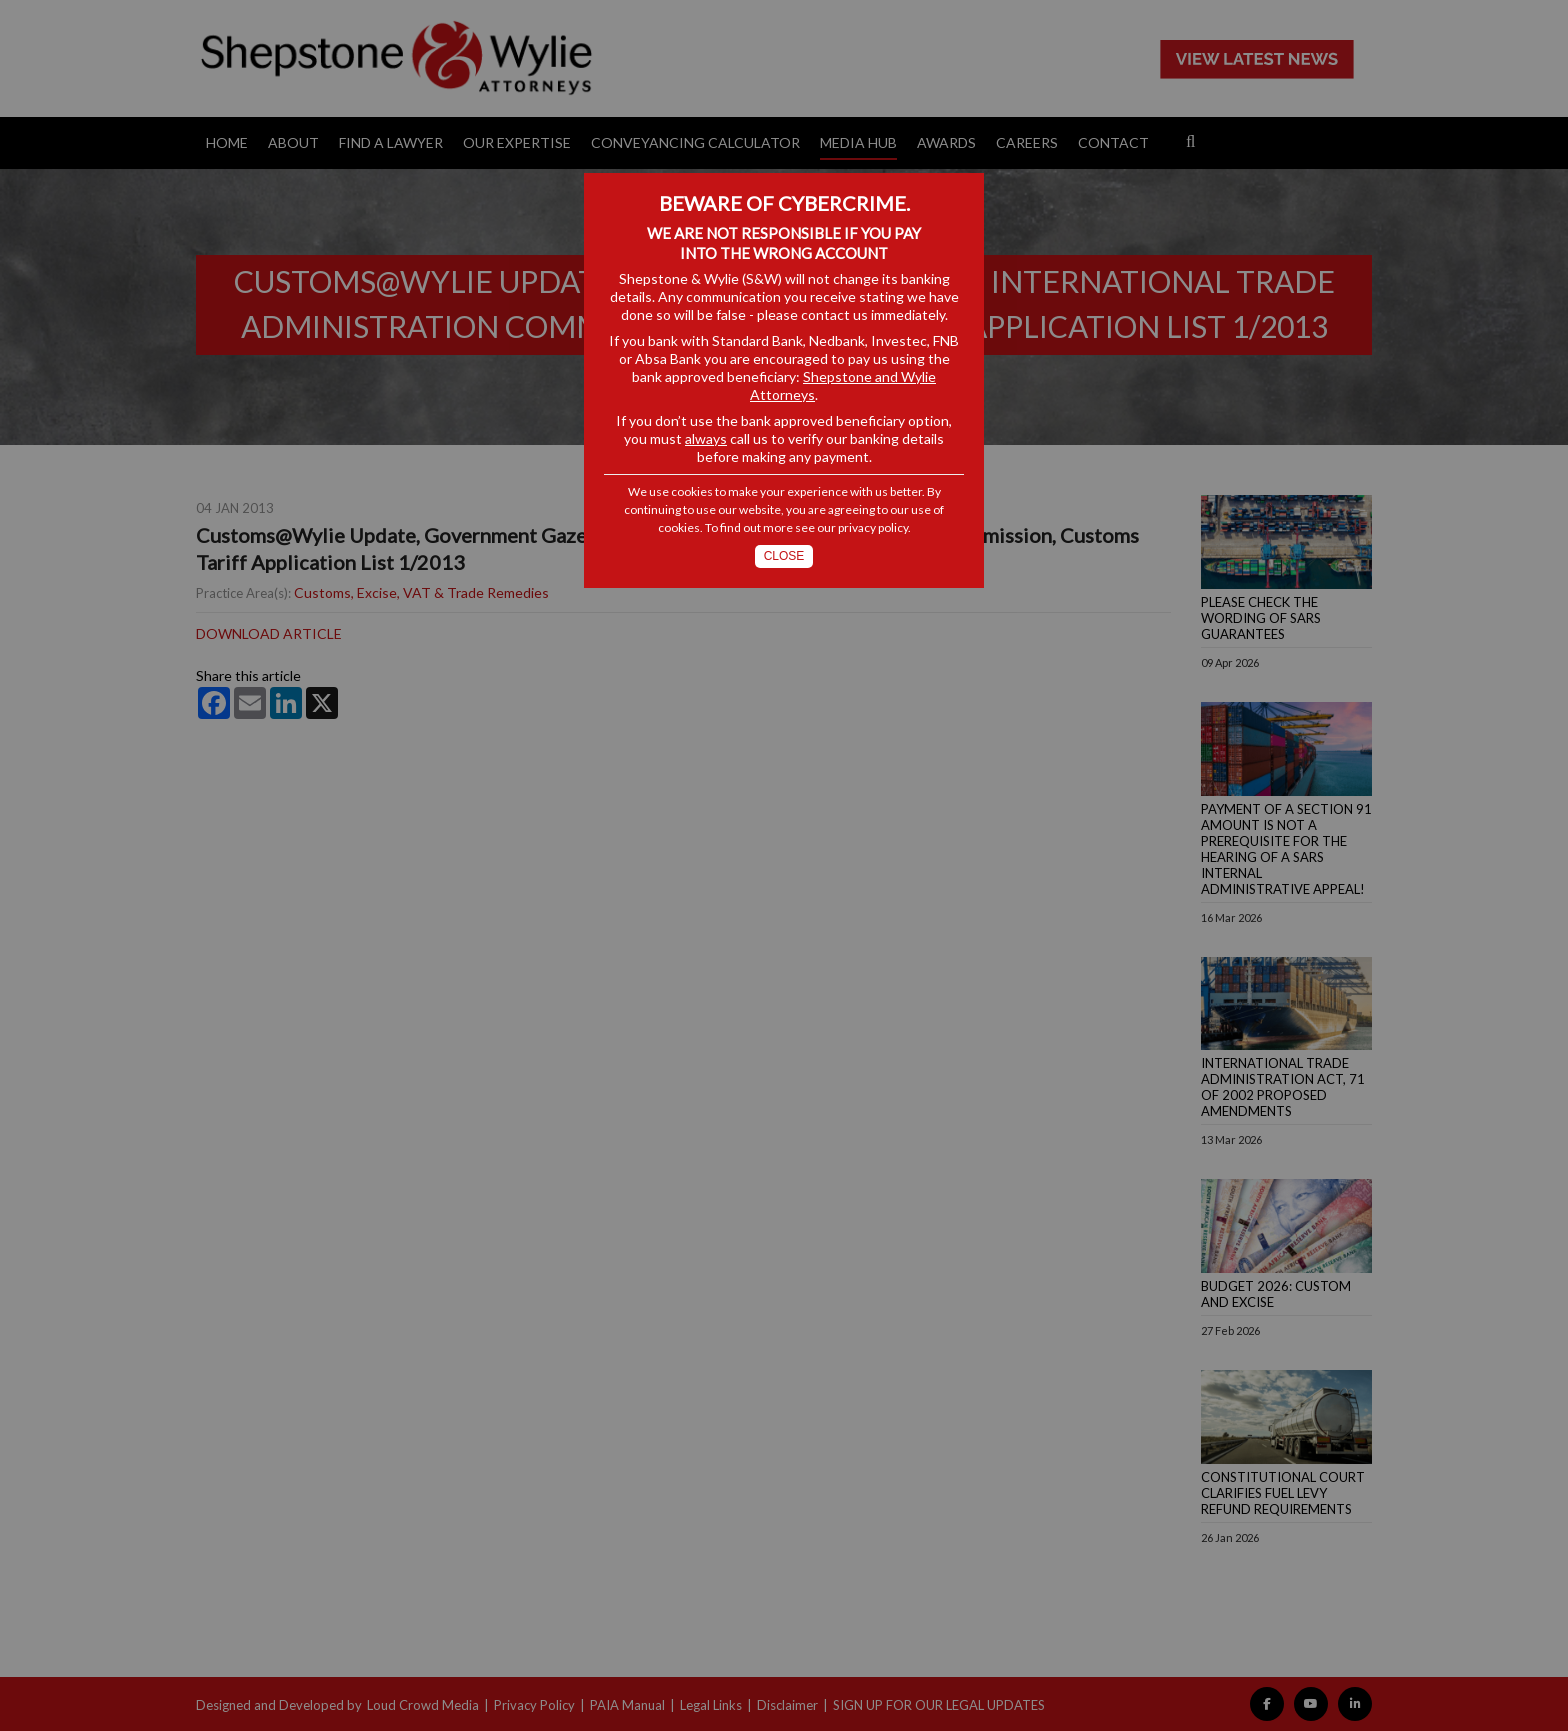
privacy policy (873, 527)
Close (784, 556)
